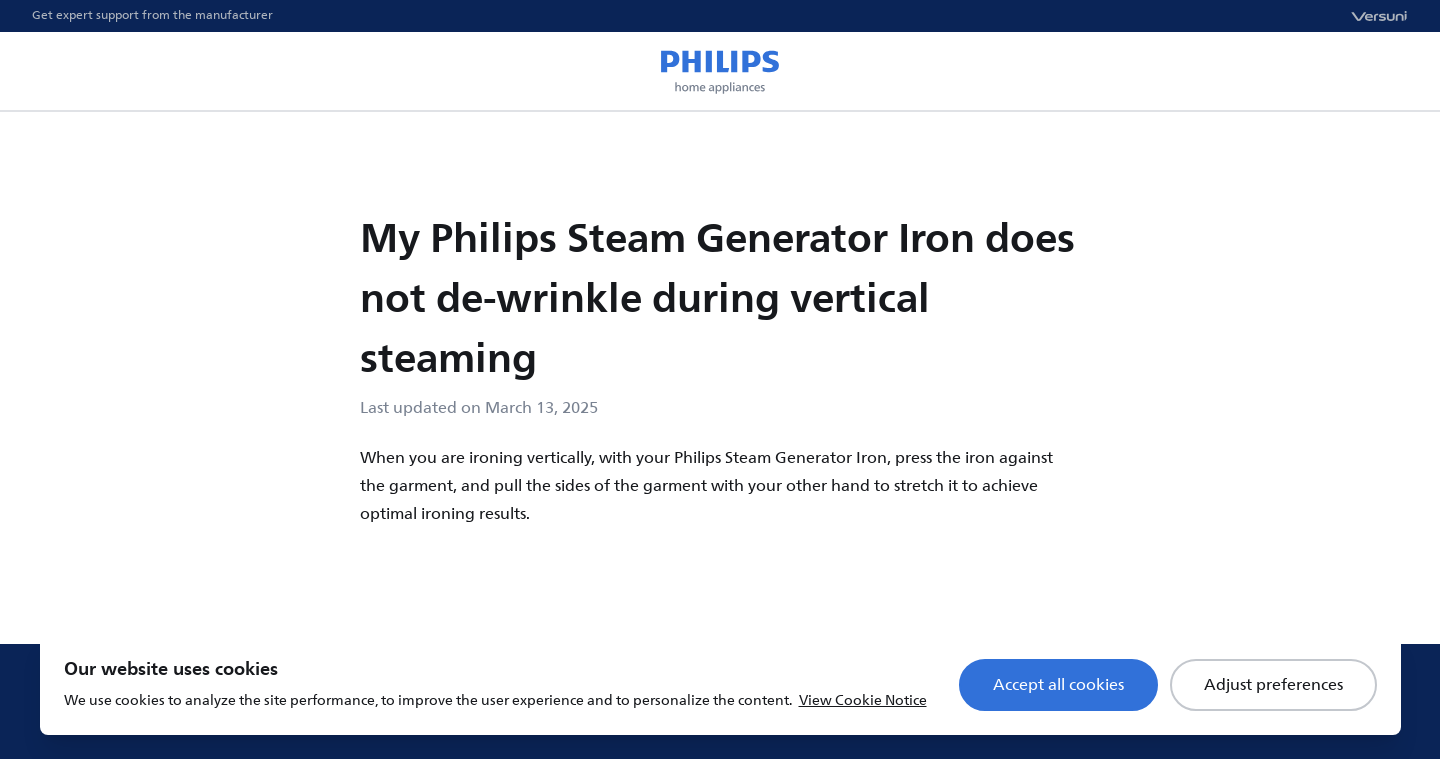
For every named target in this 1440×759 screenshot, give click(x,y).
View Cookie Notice (863, 700)
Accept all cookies (1058, 685)
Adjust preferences (1273, 685)
